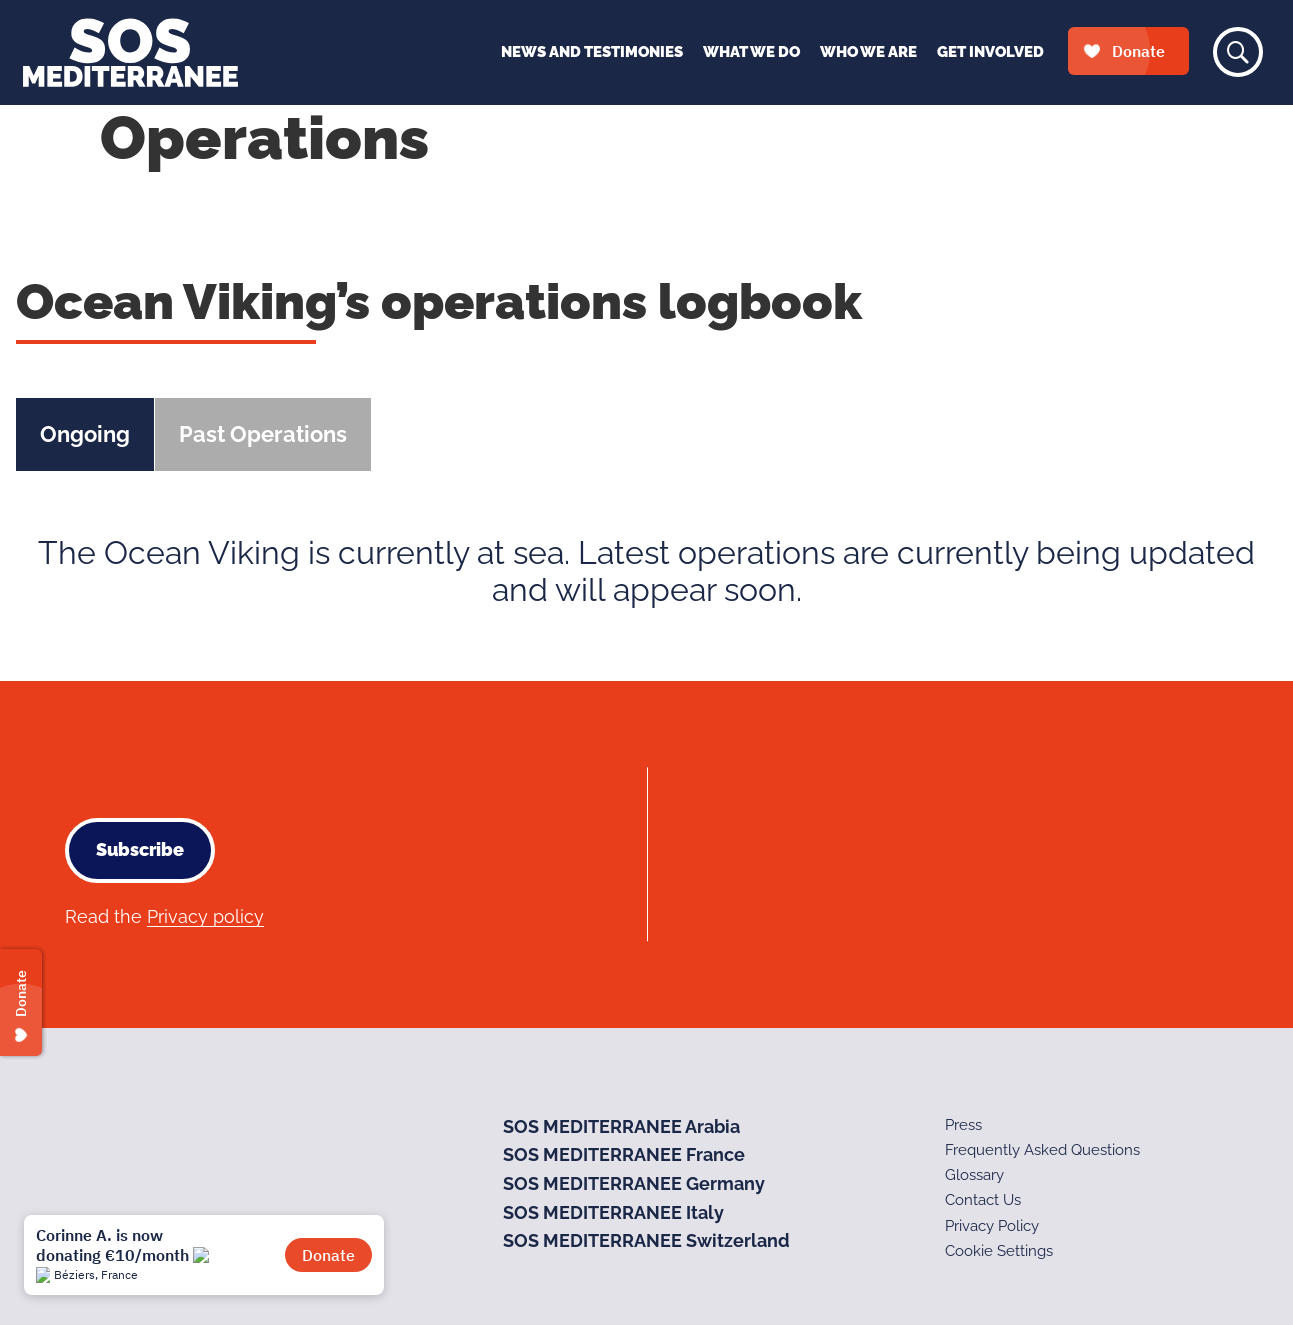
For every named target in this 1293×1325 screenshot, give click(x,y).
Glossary (974, 1175)
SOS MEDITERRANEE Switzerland (646, 1240)
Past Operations (263, 434)
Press (963, 1125)
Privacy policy (205, 916)
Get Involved (990, 52)
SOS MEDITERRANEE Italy (613, 1212)
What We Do (751, 52)
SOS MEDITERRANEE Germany (634, 1183)
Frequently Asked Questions (1042, 1150)
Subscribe (140, 849)
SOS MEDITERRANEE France (624, 1154)
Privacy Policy (992, 1226)
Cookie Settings (999, 1251)
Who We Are (868, 52)
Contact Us (983, 1200)
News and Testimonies (592, 52)
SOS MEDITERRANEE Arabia (621, 1126)
